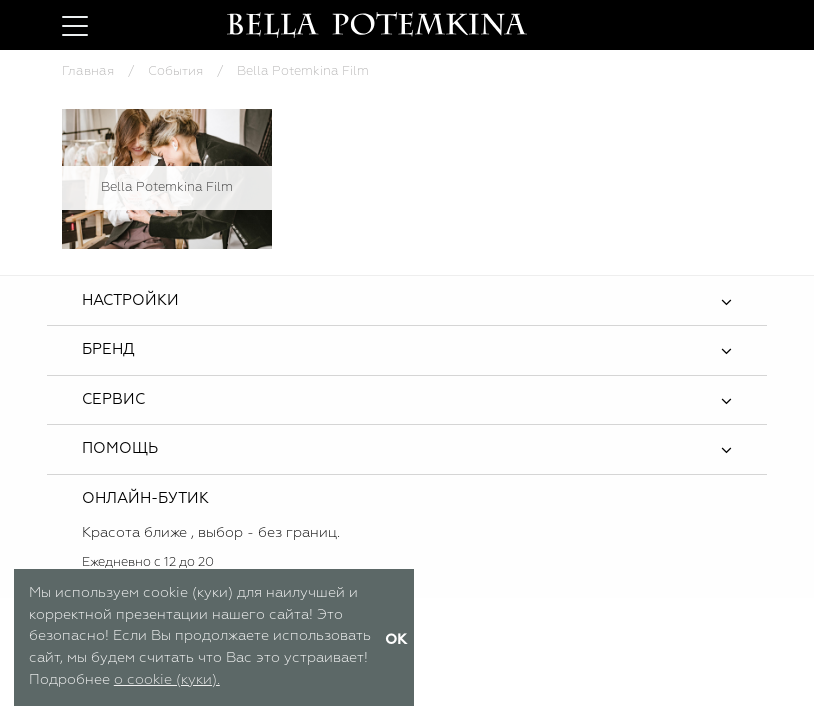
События (175, 71)
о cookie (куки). (167, 680)
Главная (88, 71)
